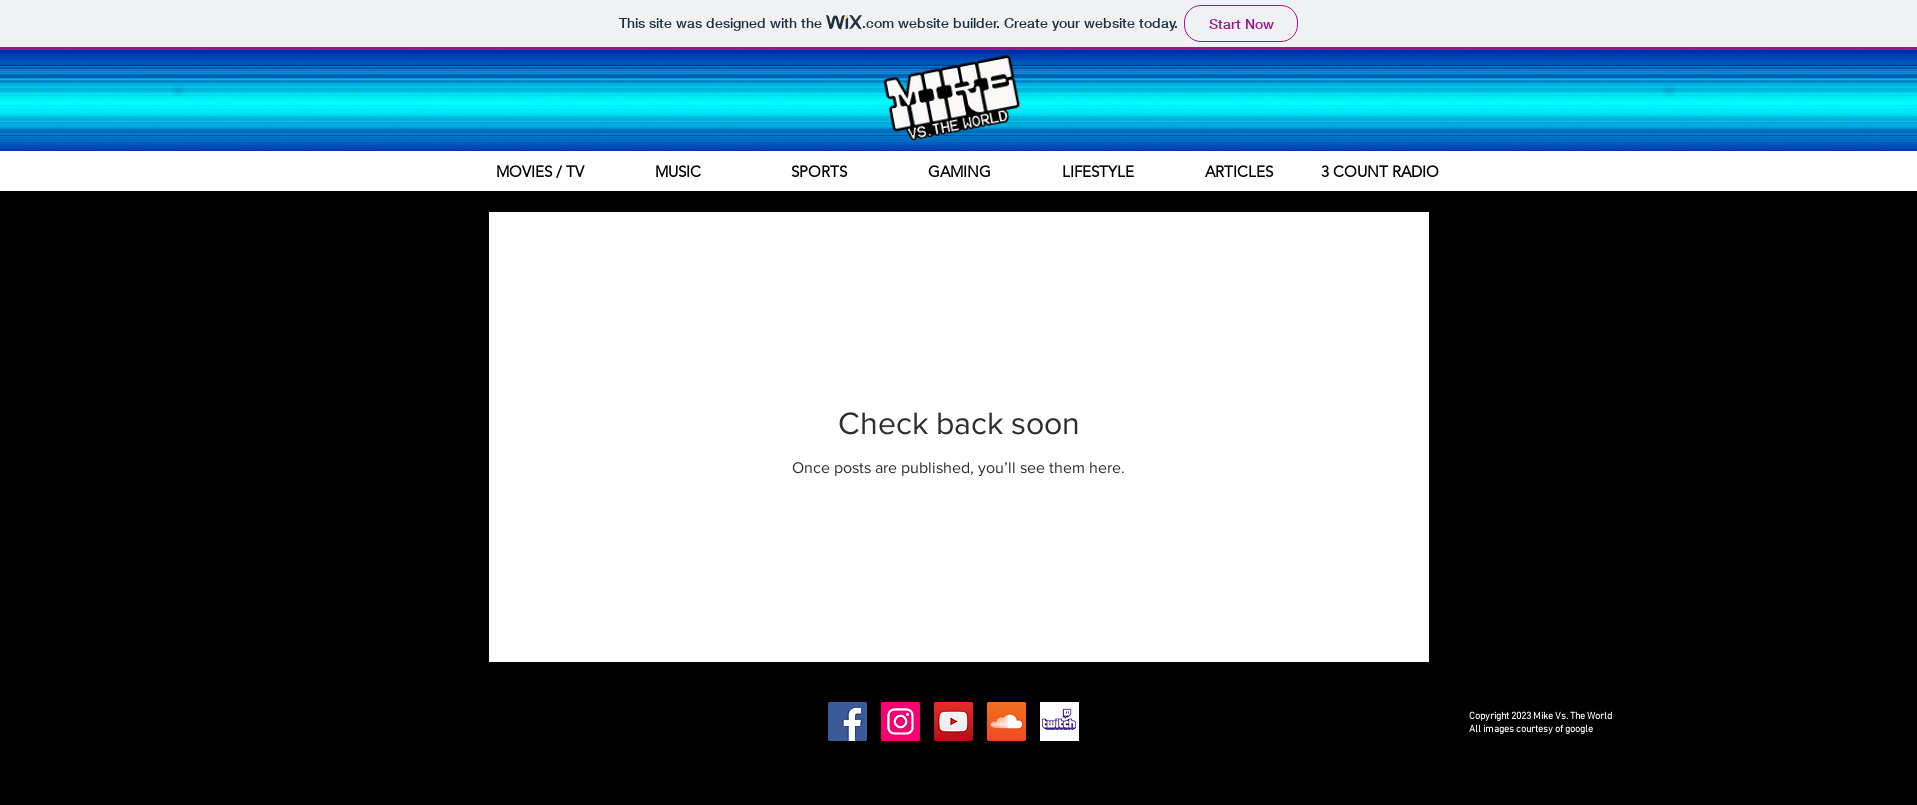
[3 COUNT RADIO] (1380, 171)
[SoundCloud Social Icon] (1006, 721)
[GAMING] (960, 171)
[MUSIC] (678, 171)
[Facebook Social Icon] (847, 721)
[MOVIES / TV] (540, 171)
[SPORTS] (819, 171)
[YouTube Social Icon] (953, 721)
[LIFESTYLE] (1098, 171)
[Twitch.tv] (1059, 721)
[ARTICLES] (1239, 171)
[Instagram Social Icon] (900, 721)
